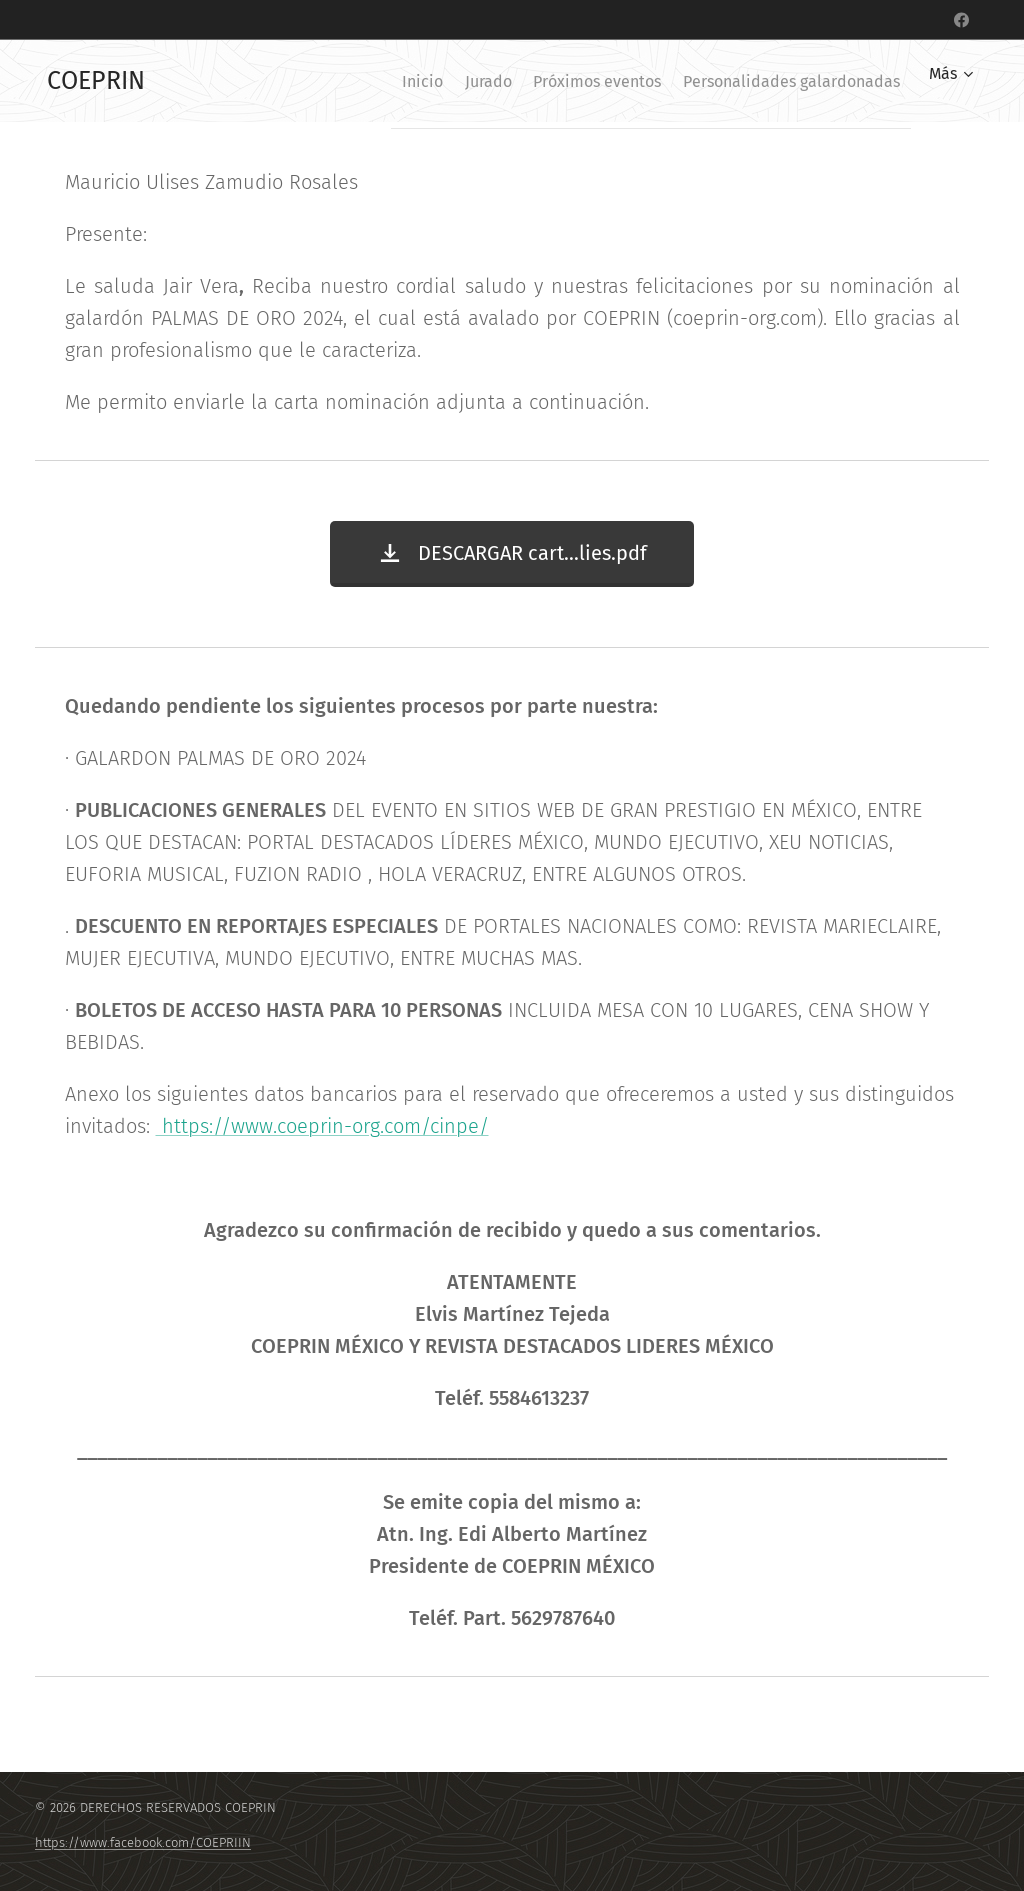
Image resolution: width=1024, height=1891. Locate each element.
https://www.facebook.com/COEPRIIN (143, 1842)
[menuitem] (372, 81)
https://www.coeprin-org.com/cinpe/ (322, 1126)
